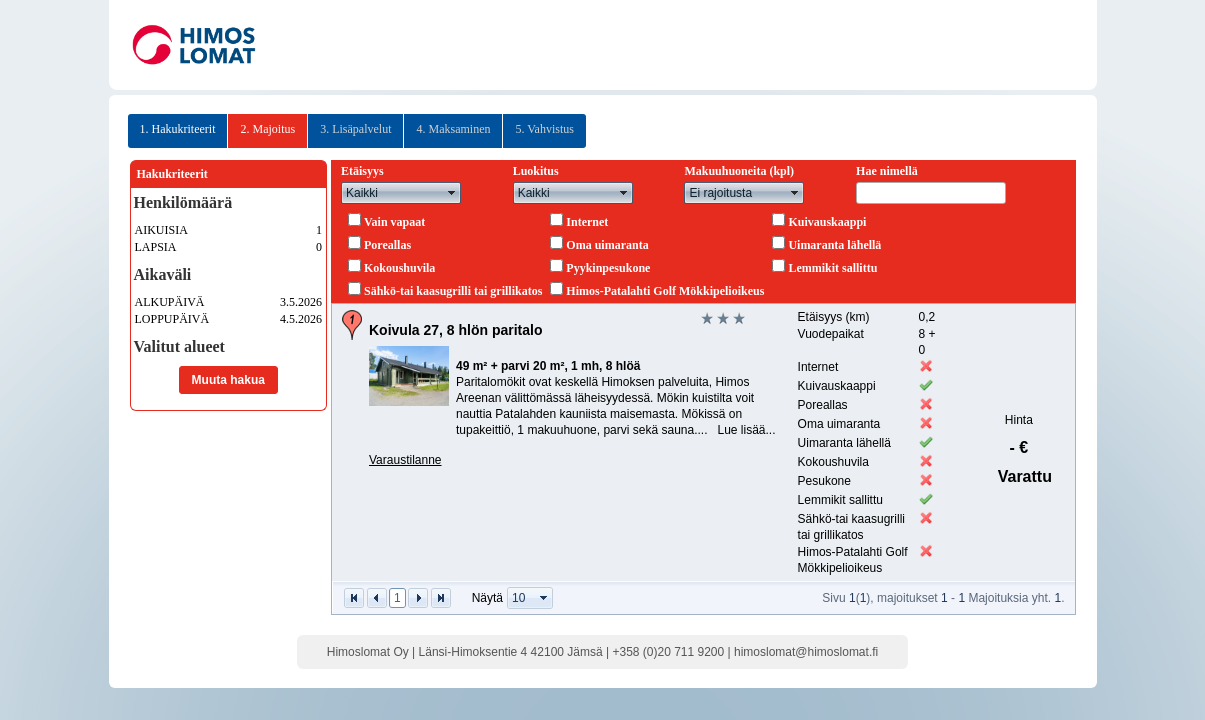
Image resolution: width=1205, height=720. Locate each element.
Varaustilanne (405, 460)
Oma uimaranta (607, 245)
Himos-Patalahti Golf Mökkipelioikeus (665, 291)
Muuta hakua (228, 380)
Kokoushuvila (399, 268)
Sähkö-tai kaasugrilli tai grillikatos (453, 291)
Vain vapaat (394, 222)
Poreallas (387, 245)
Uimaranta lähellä (834, 245)
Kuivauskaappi (827, 222)
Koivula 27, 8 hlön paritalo (455, 330)
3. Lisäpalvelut (355, 129)
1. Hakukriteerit (178, 129)
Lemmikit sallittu (832, 268)
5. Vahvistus (544, 129)
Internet (587, 222)
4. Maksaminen (453, 129)
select (452, 193)
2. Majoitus (267, 129)
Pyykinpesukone (608, 268)
